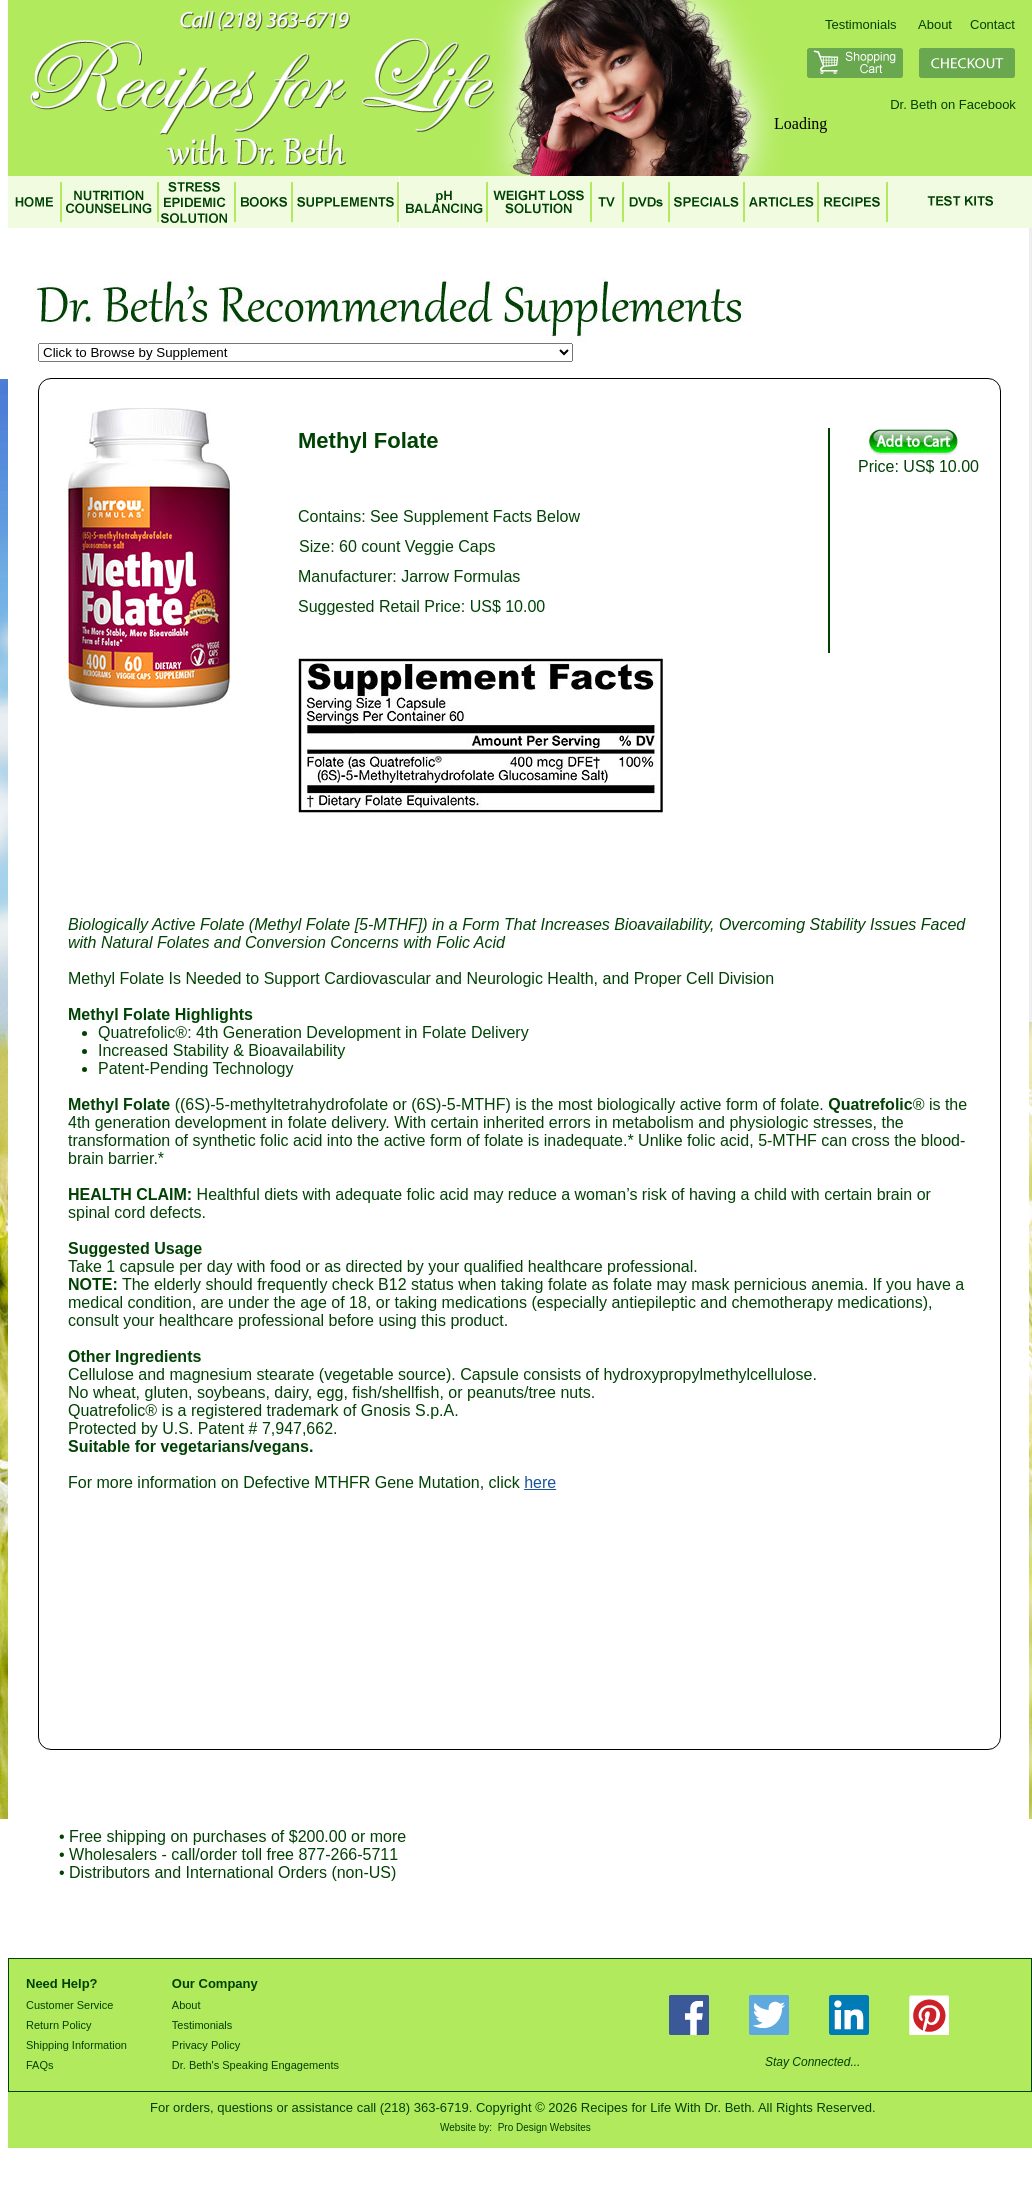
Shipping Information (76, 2045)
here (540, 1482)
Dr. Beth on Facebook (953, 104)
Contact (992, 24)
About (935, 24)
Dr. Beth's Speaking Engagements (255, 2065)
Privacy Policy (206, 2045)
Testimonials (861, 24)
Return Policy (58, 2025)
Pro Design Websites (544, 2127)
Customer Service (69, 2005)
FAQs (40, 2065)
